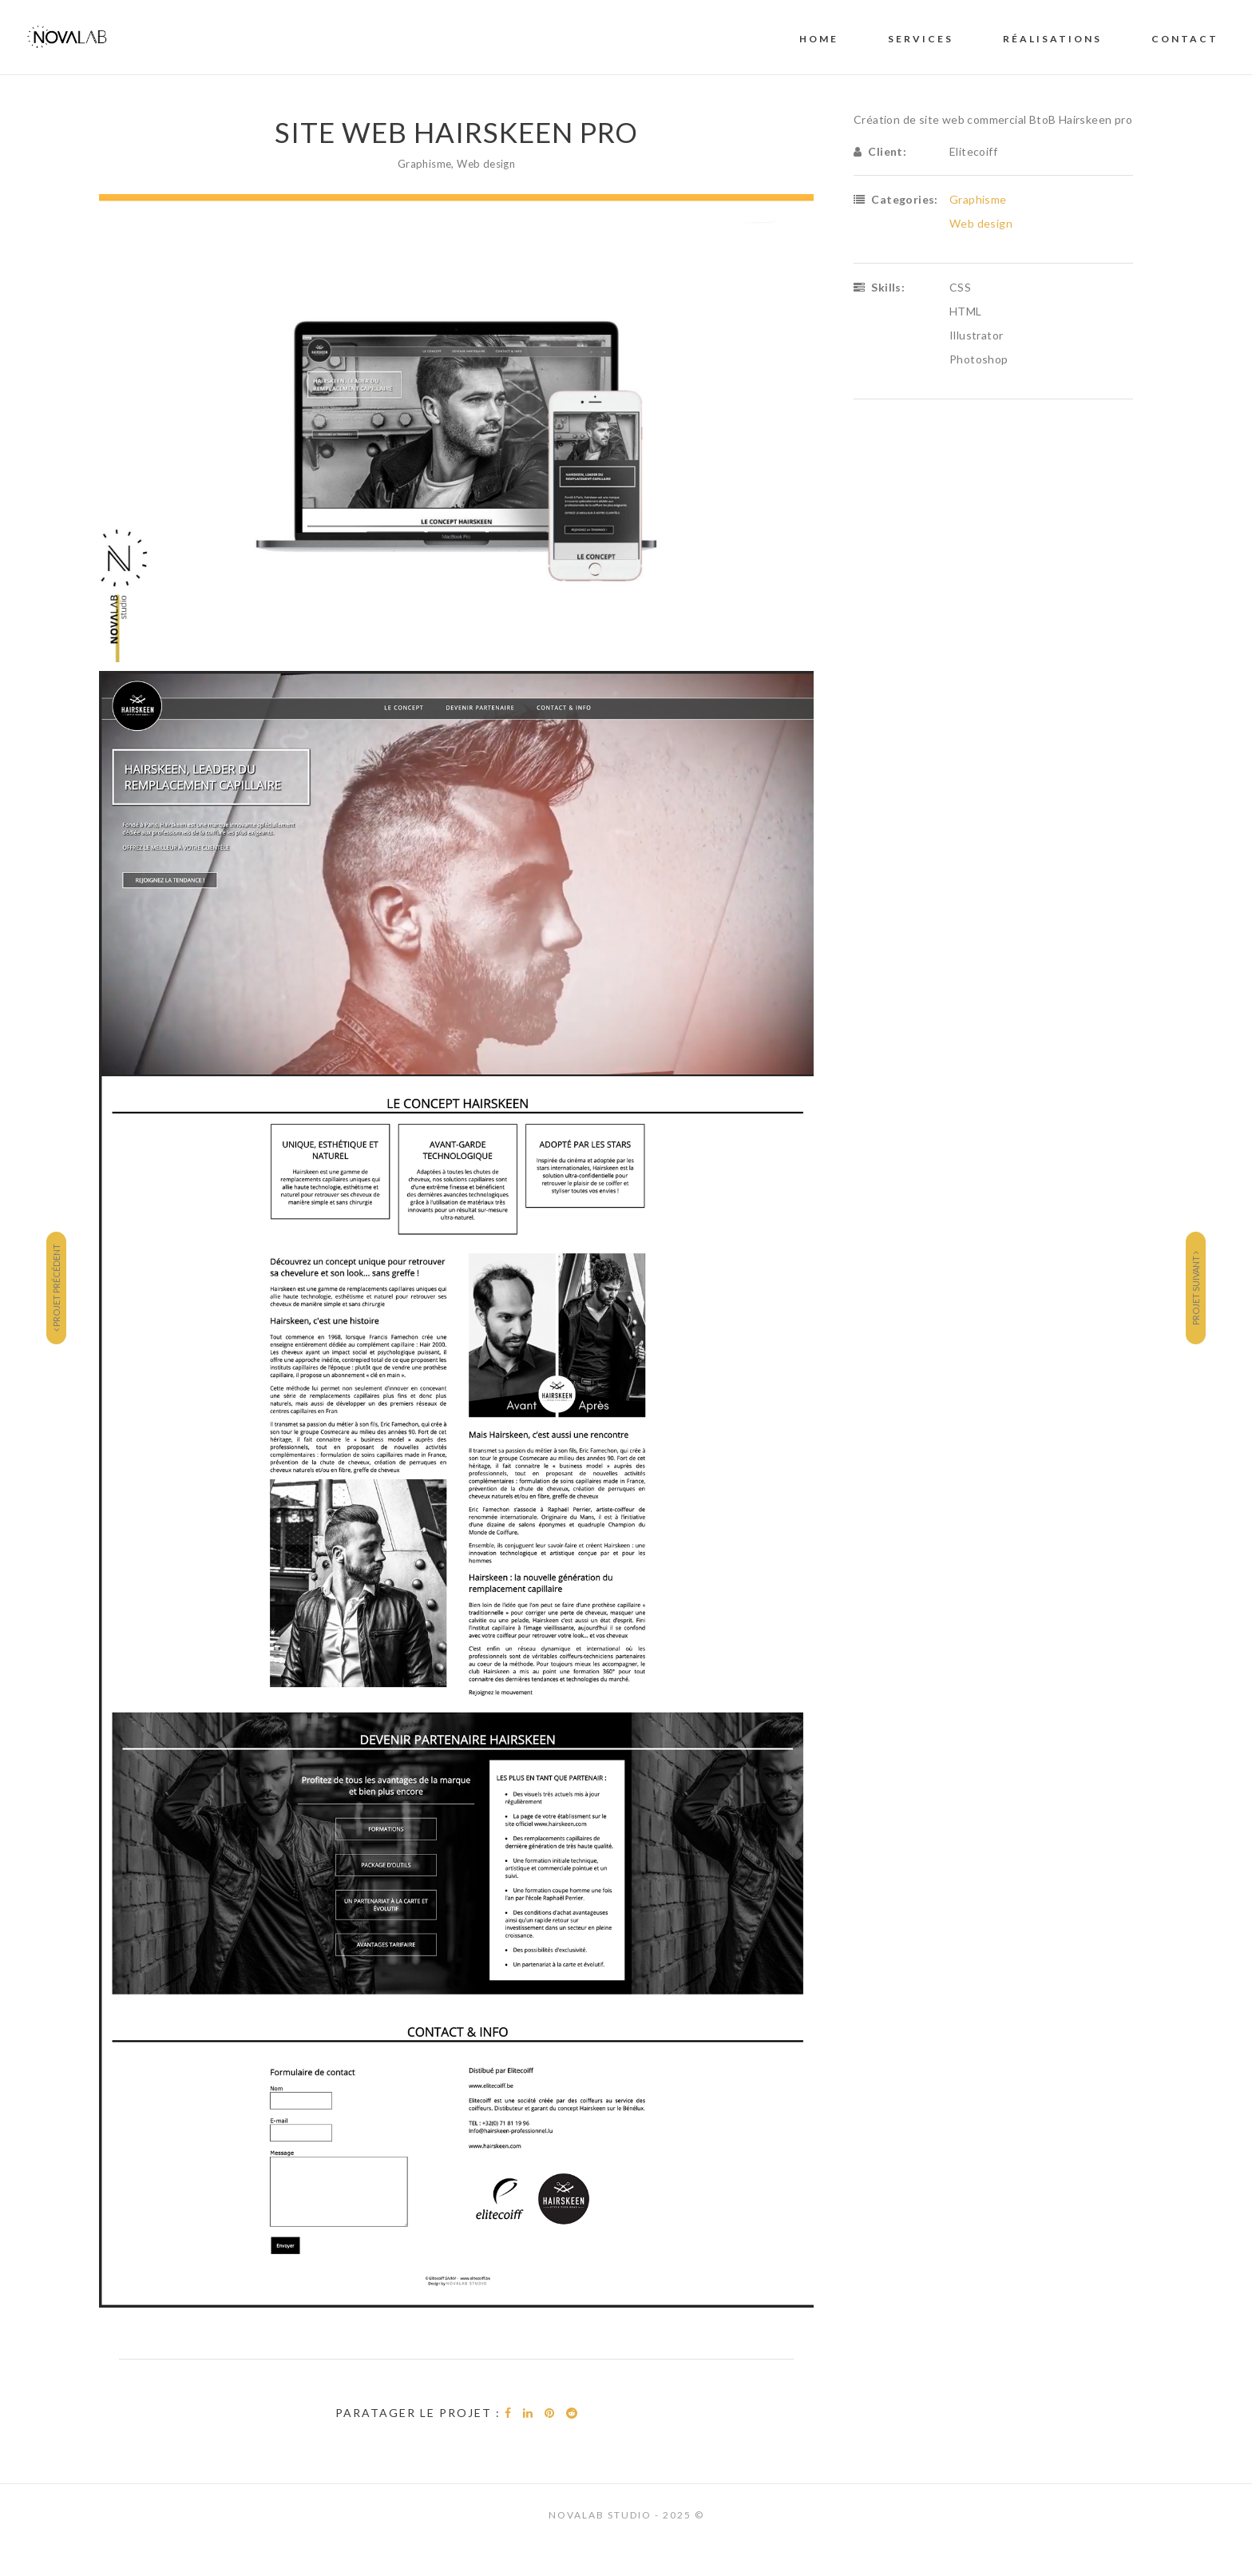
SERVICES (920, 39)
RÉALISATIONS (1052, 39)
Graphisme (425, 163)
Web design (486, 163)
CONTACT (1184, 39)
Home (818, 39)
